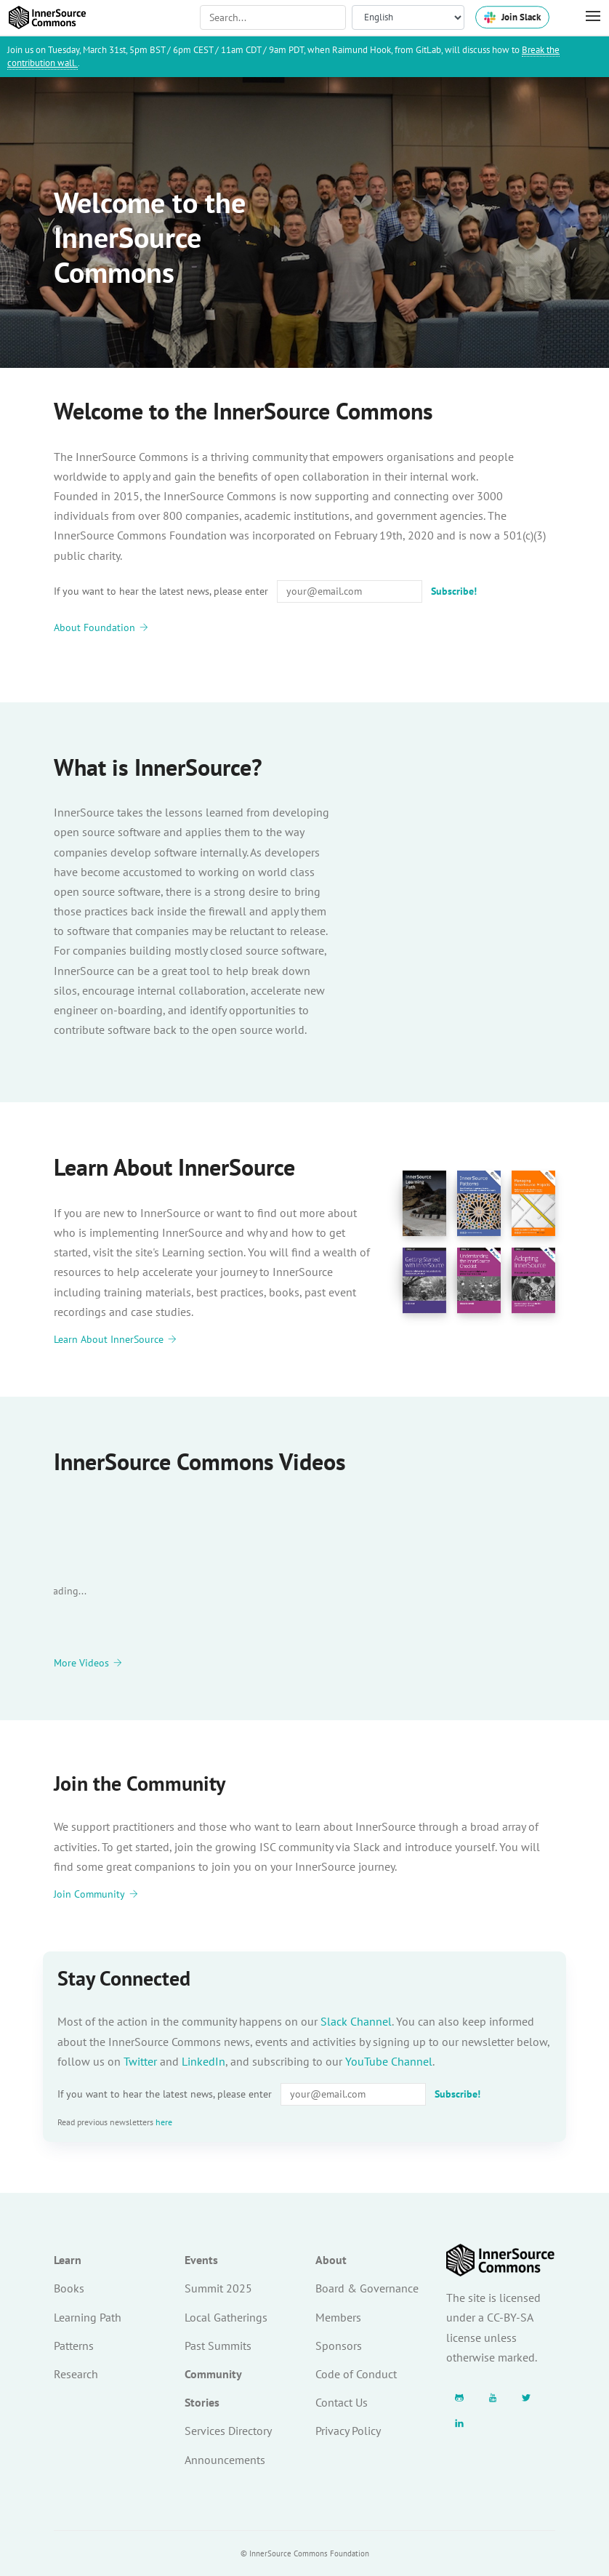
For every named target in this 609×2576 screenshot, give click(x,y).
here (164, 2121)
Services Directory (228, 2430)
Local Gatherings (226, 2317)
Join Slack (512, 17)
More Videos (88, 1663)
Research (76, 2374)
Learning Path (87, 2317)
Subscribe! (454, 591)
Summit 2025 (218, 2288)
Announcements (225, 2459)
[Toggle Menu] (585, 17)
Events (201, 2259)
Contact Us (341, 2402)
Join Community (96, 1894)
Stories (202, 2402)
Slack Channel (356, 2021)
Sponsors (338, 2345)
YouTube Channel (388, 2061)
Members (338, 2317)
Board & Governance (367, 2288)
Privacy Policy (348, 2430)
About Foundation (101, 627)
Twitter (140, 2061)
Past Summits (218, 2345)
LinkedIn (203, 2061)
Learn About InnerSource (115, 1339)
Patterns (74, 2345)
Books (69, 2288)
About (331, 2259)
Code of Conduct (356, 2374)
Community (213, 2374)
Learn (67, 2259)
